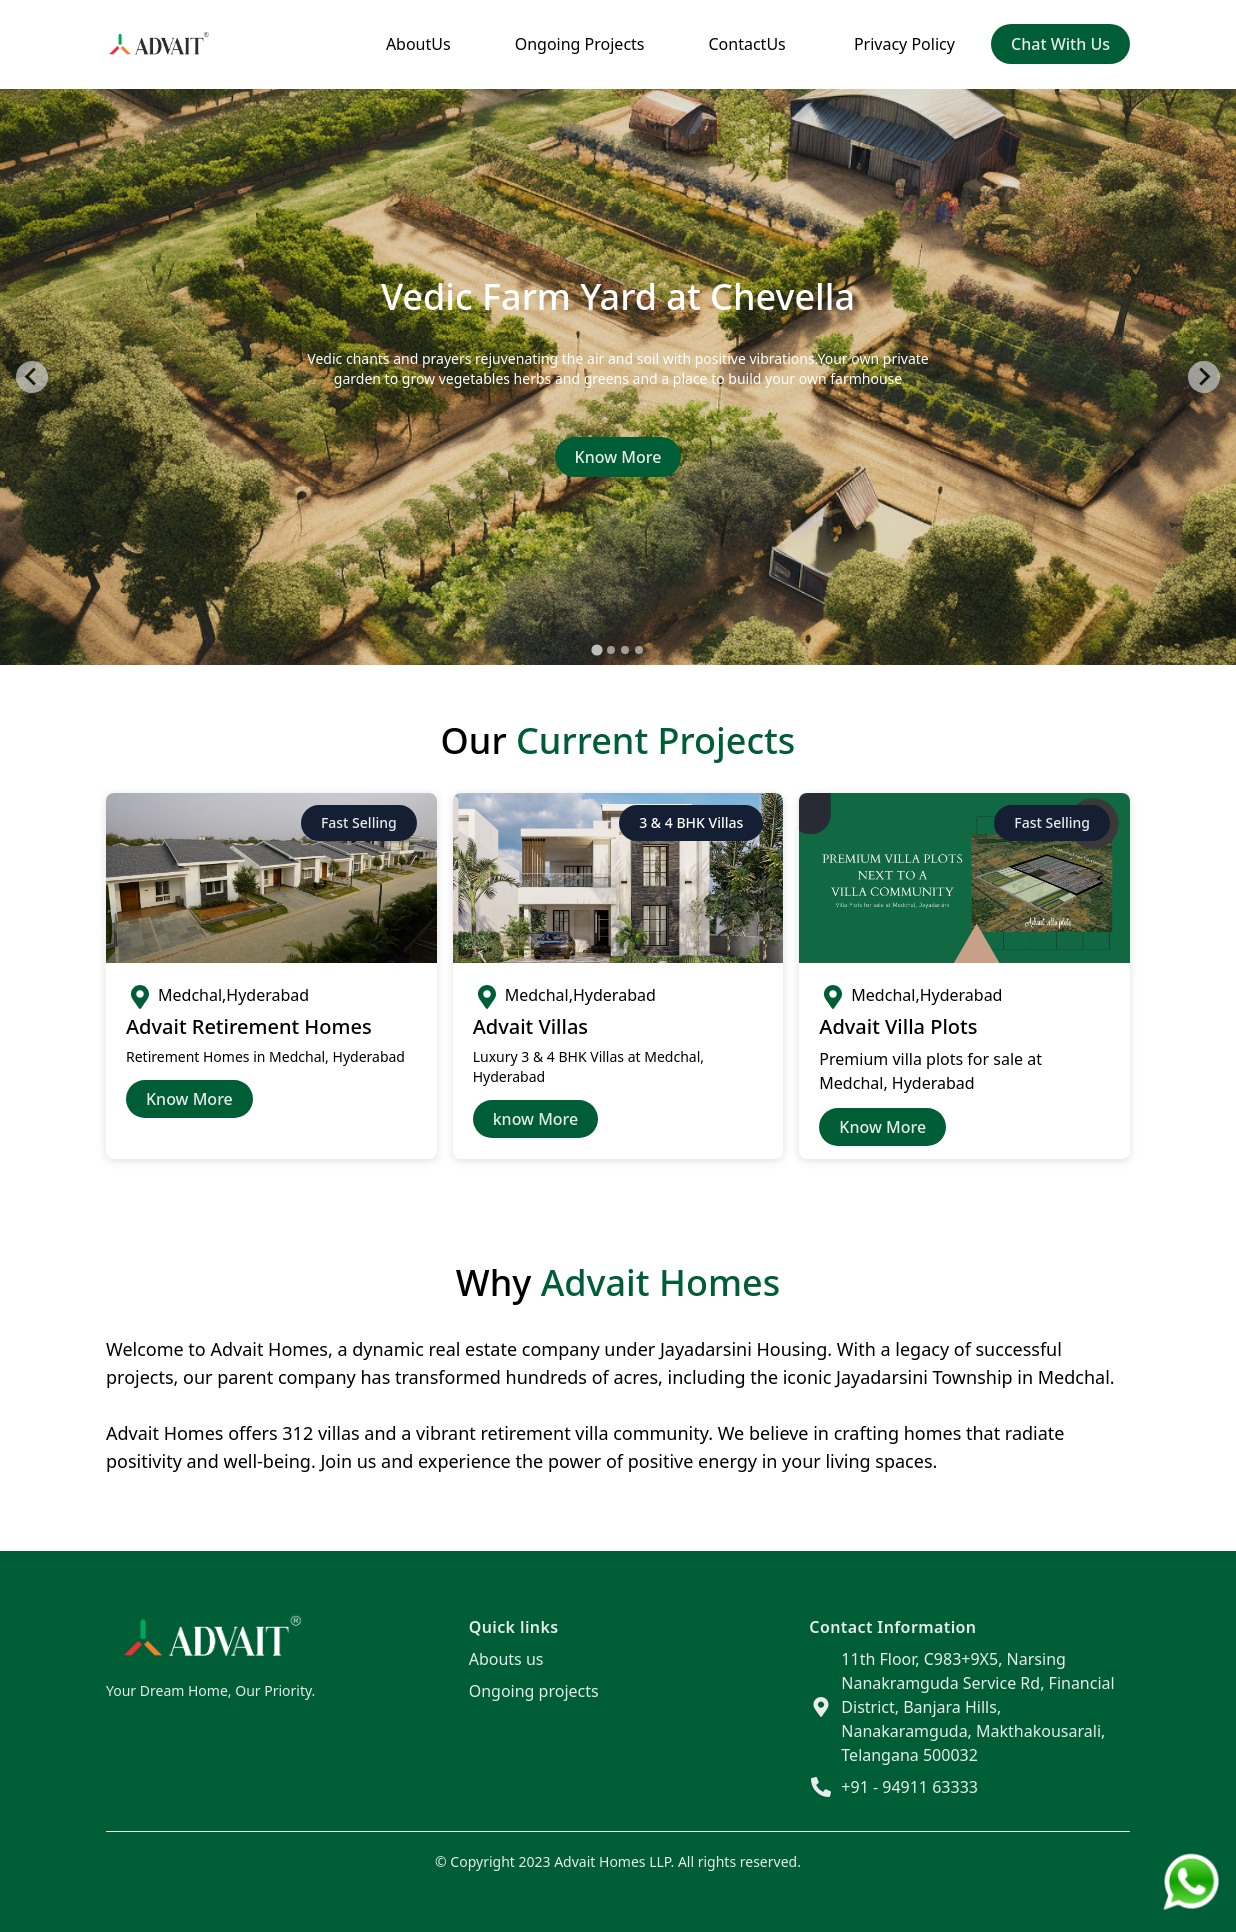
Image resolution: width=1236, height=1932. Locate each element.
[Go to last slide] (32, 377)
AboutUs (418, 44)
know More (536, 1119)
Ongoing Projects (580, 44)
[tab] (596, 649)
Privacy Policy (904, 44)
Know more (882, 1127)
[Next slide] (1204, 377)
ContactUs (747, 44)
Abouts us (506, 1659)
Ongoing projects (534, 1691)
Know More (618, 457)
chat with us (1060, 44)
